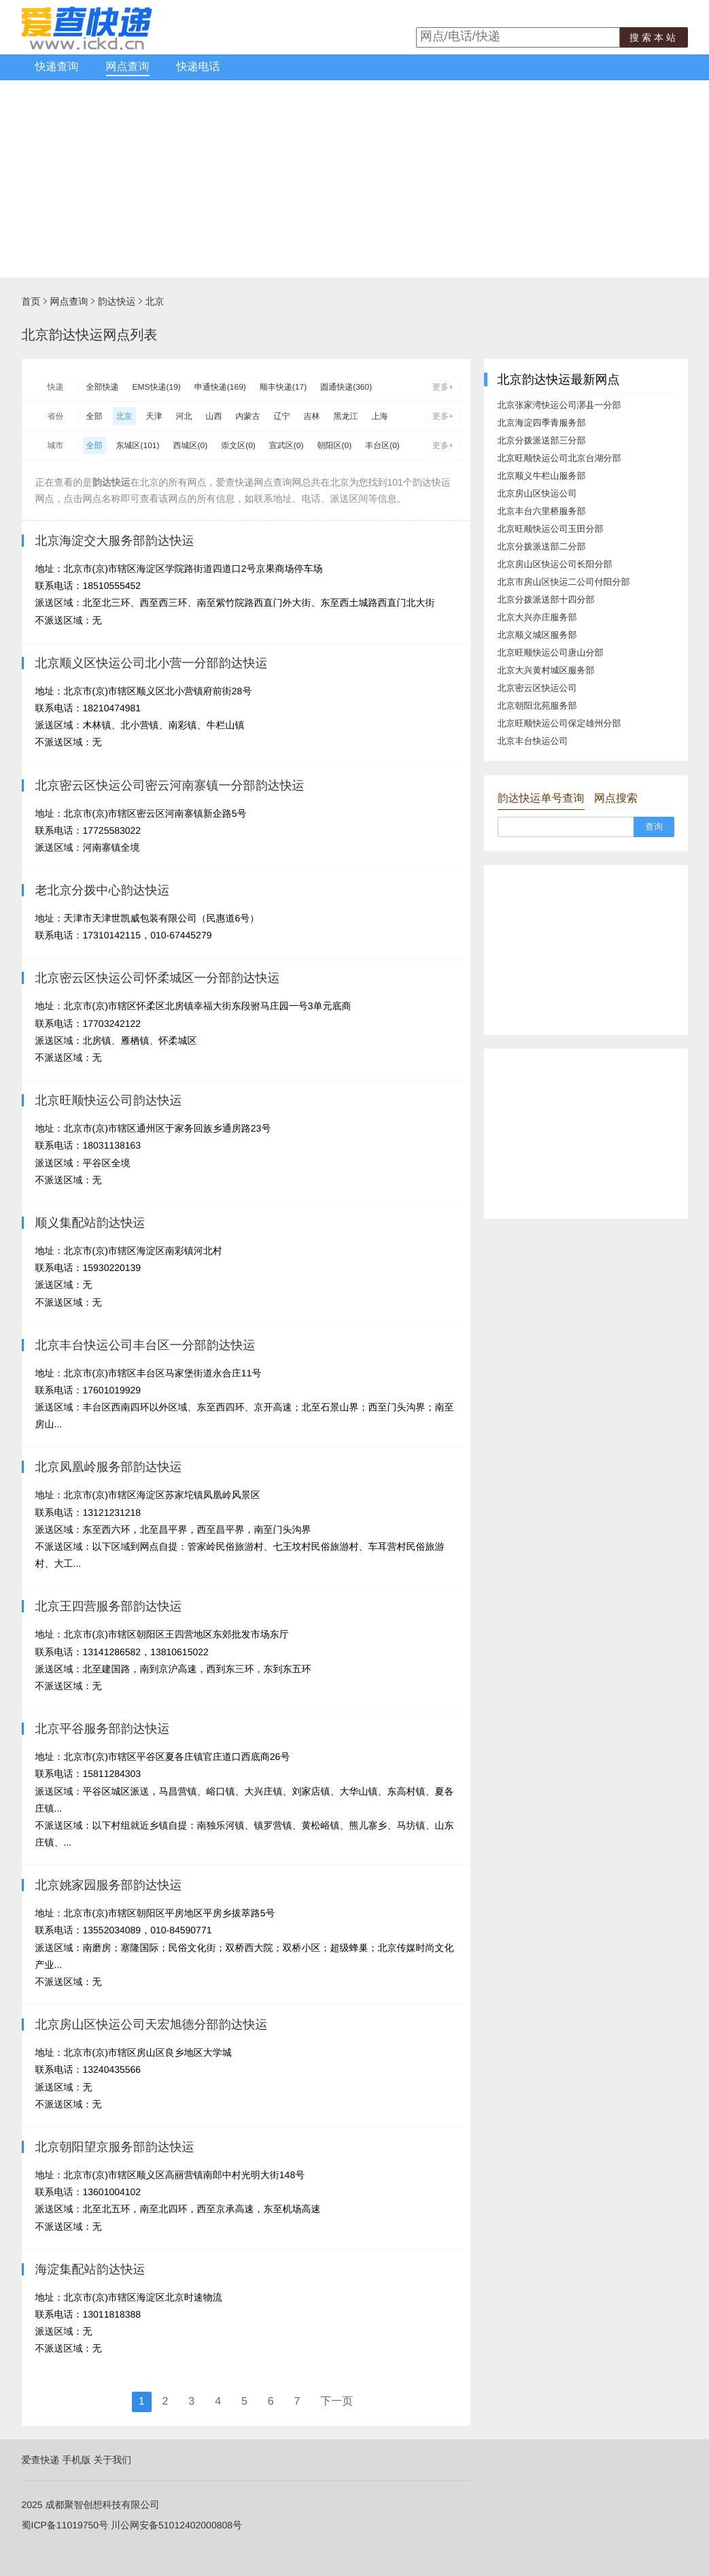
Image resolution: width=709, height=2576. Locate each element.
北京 (155, 301)
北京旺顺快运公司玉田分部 (551, 529)
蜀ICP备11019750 (60, 2525)
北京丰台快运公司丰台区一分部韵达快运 (145, 1345)
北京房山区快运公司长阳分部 (555, 564)
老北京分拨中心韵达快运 (102, 890)
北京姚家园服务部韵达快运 (108, 1885)
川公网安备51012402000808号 (176, 2525)
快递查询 (57, 67)
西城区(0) (190, 445)
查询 (654, 826)
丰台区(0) (382, 445)
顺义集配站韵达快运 (90, 1223)
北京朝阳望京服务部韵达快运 (114, 2147)
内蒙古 (248, 416)
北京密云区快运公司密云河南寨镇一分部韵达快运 (170, 785)
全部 (94, 416)
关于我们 (112, 2459)
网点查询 (128, 67)
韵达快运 (117, 301)
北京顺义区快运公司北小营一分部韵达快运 (151, 663)
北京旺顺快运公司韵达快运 (108, 1100)
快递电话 (198, 67)
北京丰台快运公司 (533, 741)
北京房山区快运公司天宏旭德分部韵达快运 (151, 2024)
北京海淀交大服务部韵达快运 (114, 540)
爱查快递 (41, 2459)
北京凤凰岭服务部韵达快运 (108, 1467)
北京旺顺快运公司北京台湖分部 (559, 458)
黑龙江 (346, 416)
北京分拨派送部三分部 (542, 440)
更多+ (442, 387)
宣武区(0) (286, 445)
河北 (184, 416)
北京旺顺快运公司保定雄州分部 (559, 723)
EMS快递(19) (157, 387)
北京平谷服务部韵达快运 (102, 1728)
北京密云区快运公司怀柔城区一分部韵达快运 (157, 978)
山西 (214, 416)
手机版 (76, 2459)
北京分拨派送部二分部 (542, 546)
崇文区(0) (238, 445)
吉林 (312, 416)
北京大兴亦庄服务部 (537, 617)
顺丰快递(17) (283, 387)
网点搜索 (616, 798)
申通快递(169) (220, 387)
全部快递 (102, 387)
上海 (380, 416)
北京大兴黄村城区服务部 (546, 670)
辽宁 (282, 416)
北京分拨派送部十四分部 (546, 599)
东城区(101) (138, 445)
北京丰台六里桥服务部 (542, 511)
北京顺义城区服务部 (537, 635)
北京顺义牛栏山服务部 (542, 476)
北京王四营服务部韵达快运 (108, 1606)
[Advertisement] (354, 182)
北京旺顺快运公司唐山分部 (551, 652)
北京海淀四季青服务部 (542, 423)
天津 (154, 416)
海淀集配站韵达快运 (90, 2269)
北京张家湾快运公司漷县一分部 (559, 405)
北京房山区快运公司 (537, 493)
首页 (31, 301)
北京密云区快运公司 (537, 688)
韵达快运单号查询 (541, 798)
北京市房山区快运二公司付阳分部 (564, 582)
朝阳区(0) (334, 445)
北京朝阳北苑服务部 (537, 705)
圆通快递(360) (346, 387)
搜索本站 (653, 37)
